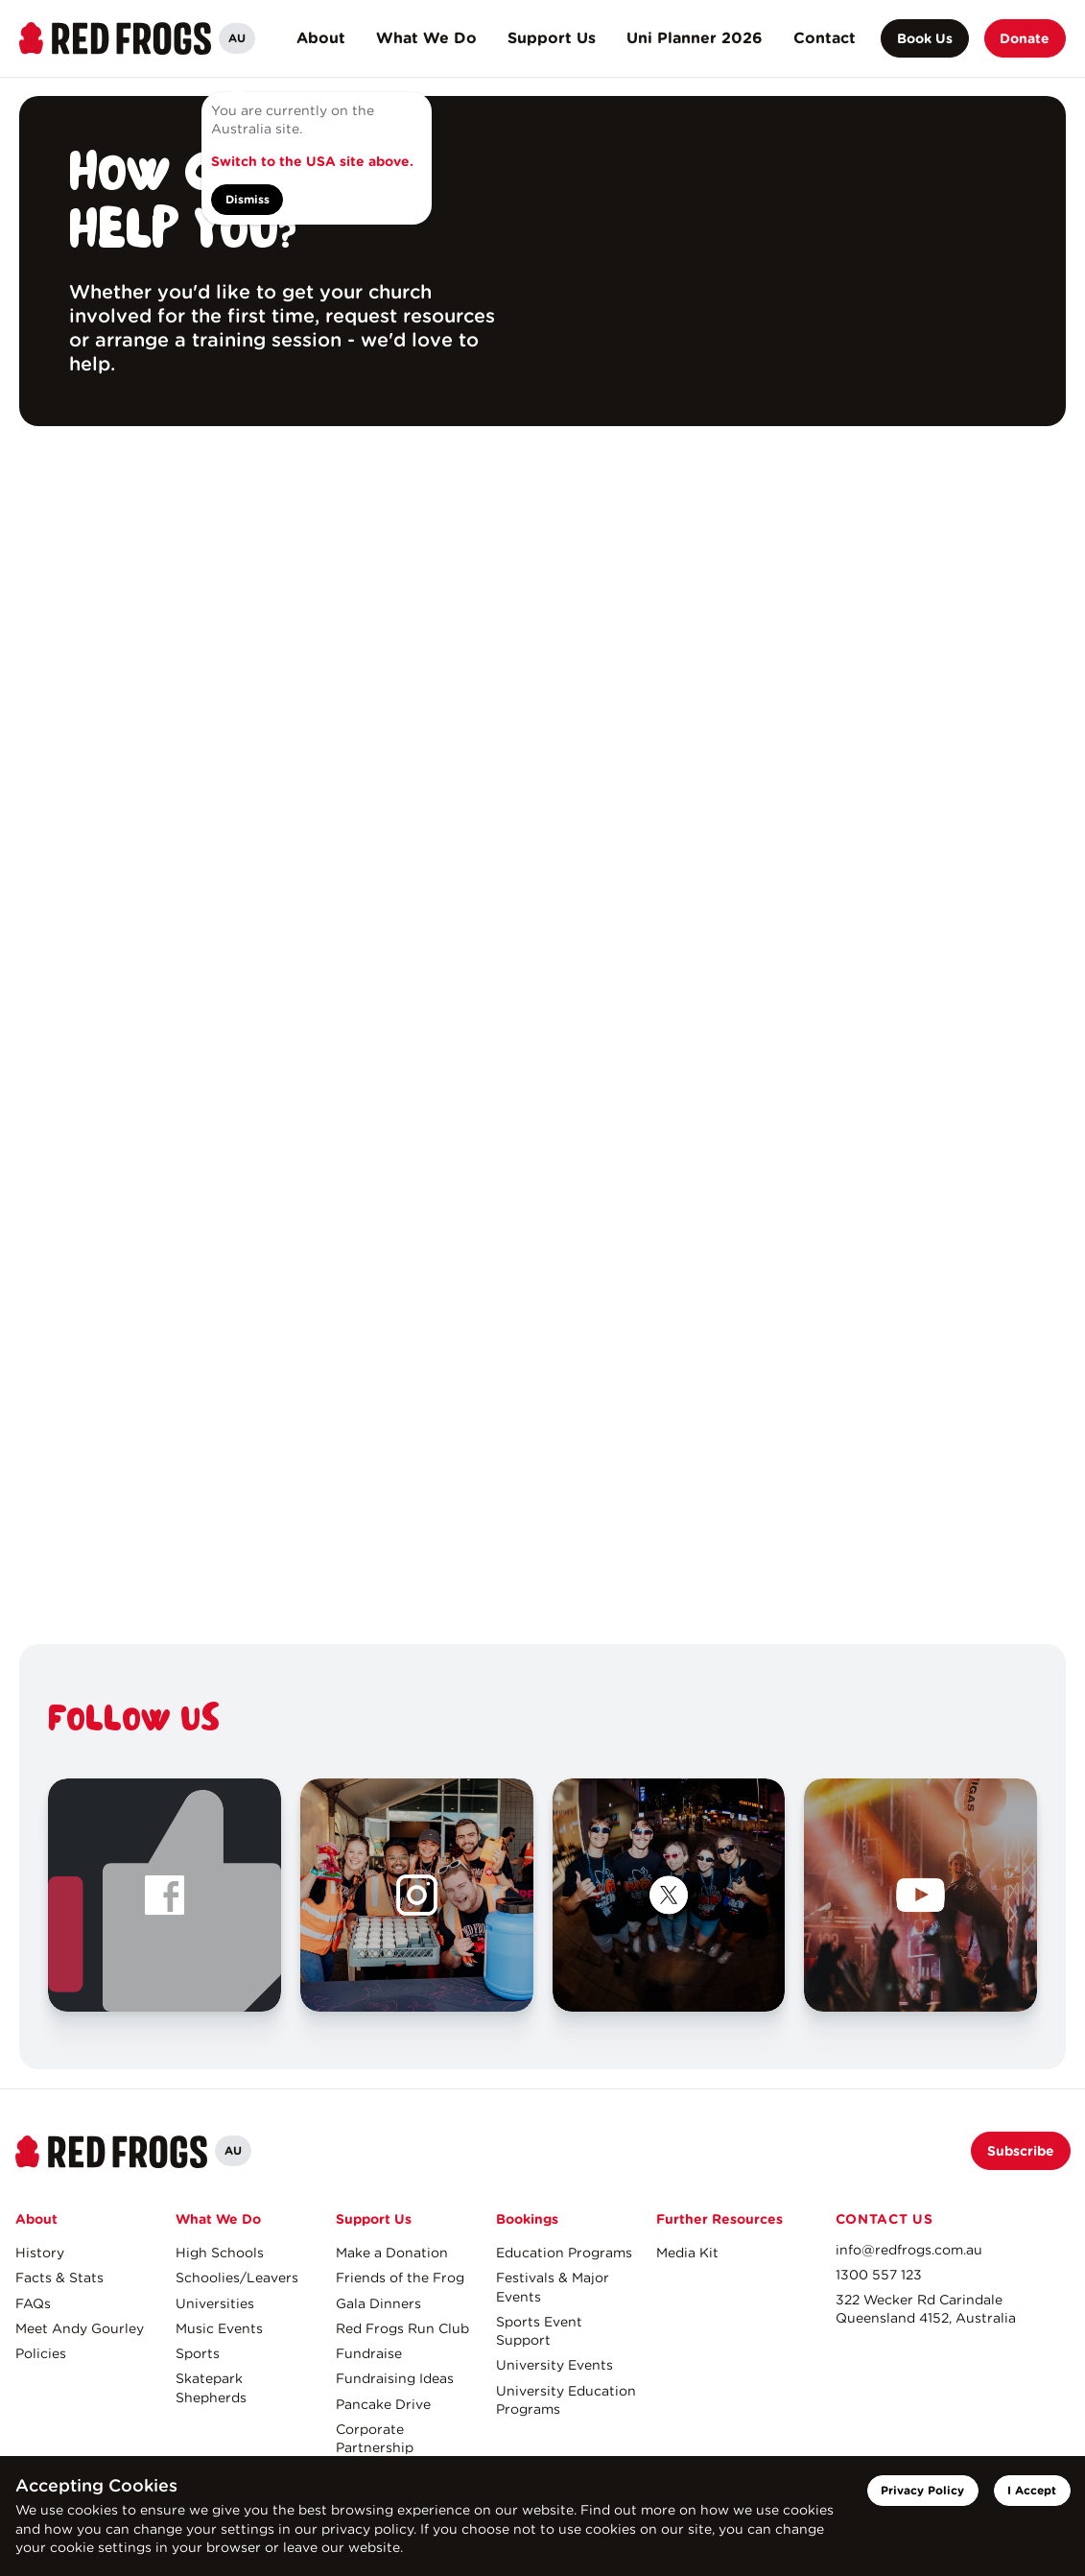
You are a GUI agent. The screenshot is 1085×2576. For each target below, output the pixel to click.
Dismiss (247, 199)
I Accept (1031, 2490)
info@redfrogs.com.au (909, 2249)
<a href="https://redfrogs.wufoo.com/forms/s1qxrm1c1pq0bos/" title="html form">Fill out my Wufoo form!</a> (543, 1035)
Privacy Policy (922, 2490)
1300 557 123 (879, 2274)
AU (237, 38)
